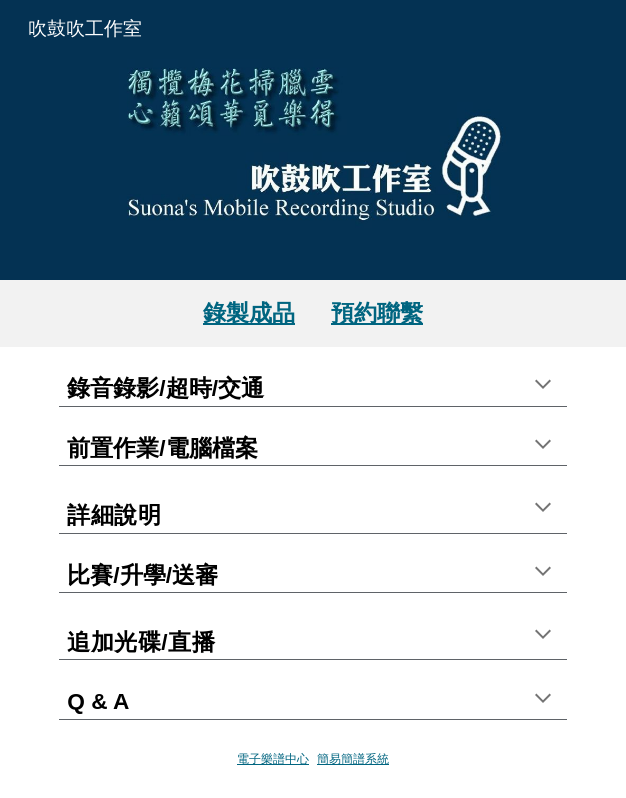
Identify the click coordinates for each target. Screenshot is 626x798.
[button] (543, 386)
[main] (312, 313)
